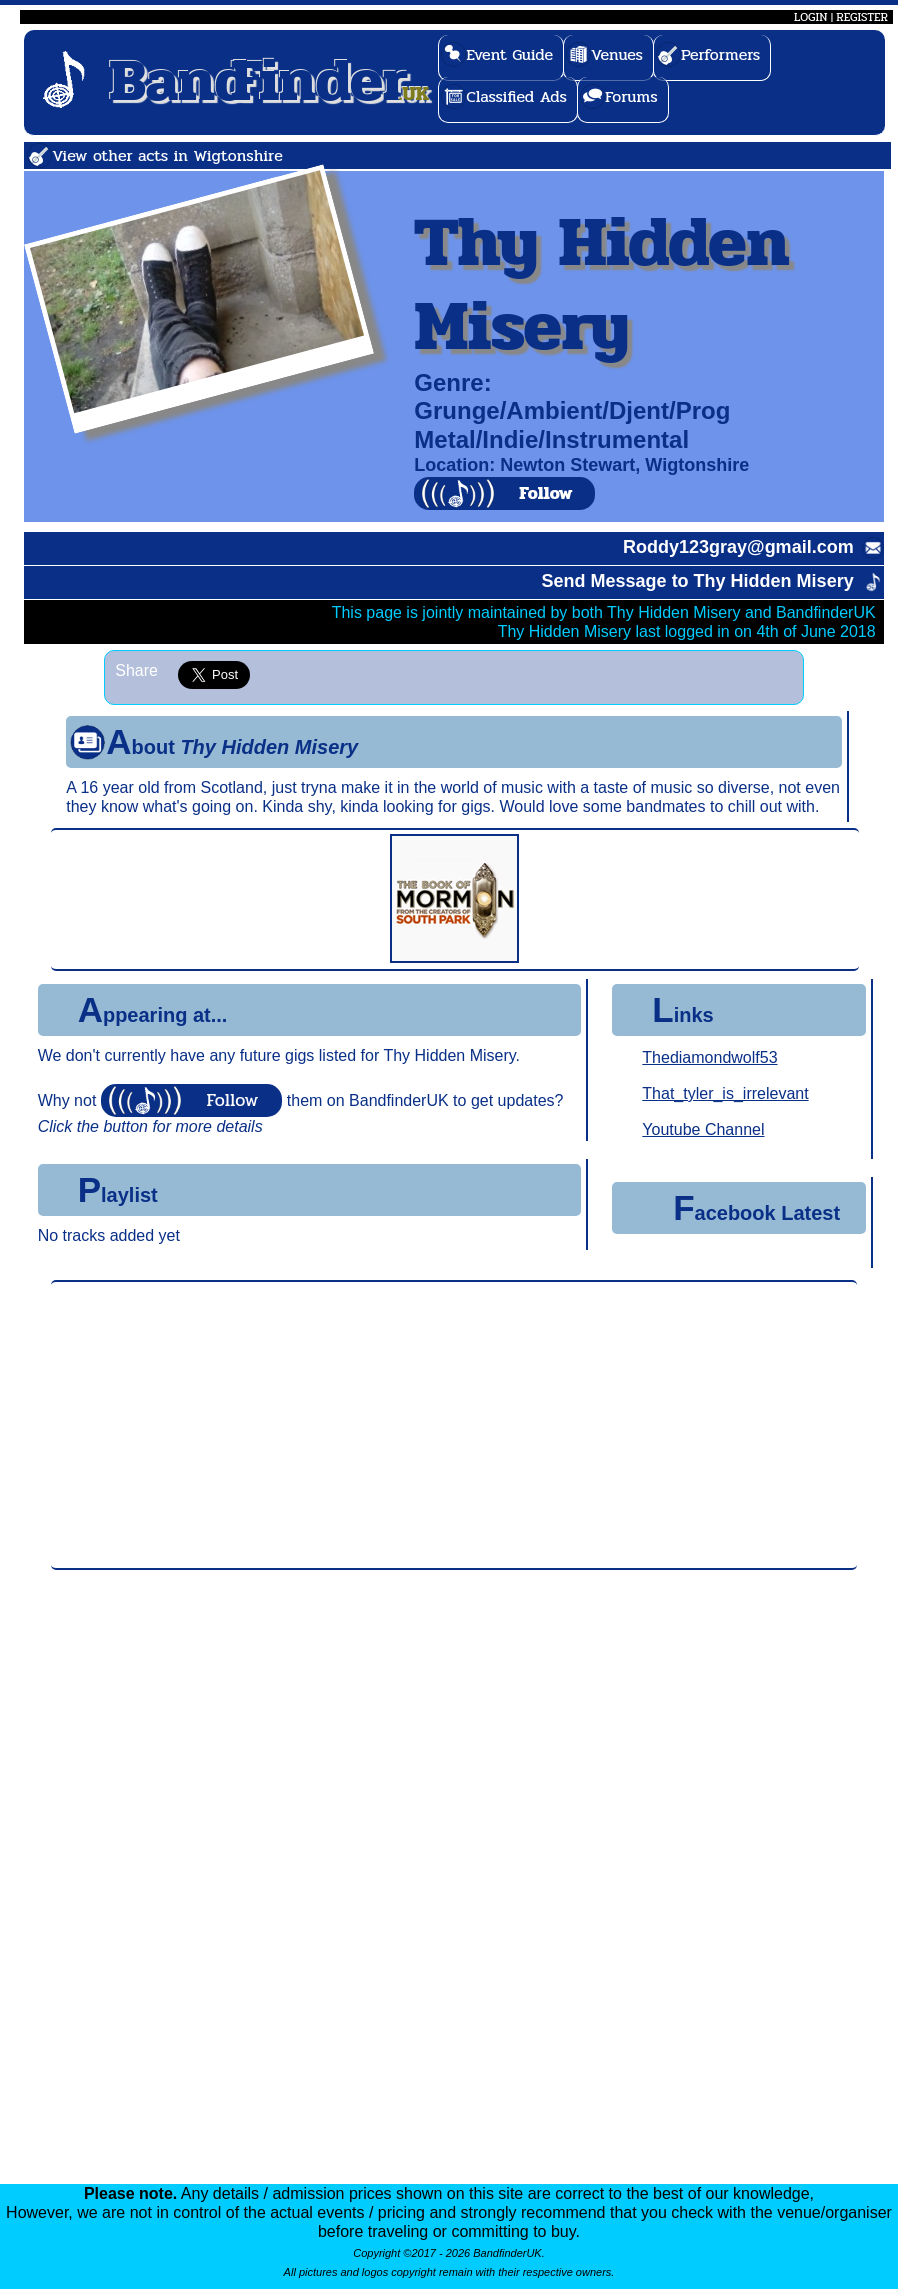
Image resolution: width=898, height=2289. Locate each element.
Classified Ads (516, 96)
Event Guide (509, 54)
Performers (720, 54)
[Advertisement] (454, 1425)
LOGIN (810, 17)
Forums (631, 96)
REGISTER (862, 17)
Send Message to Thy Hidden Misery (698, 581)
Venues (617, 54)
